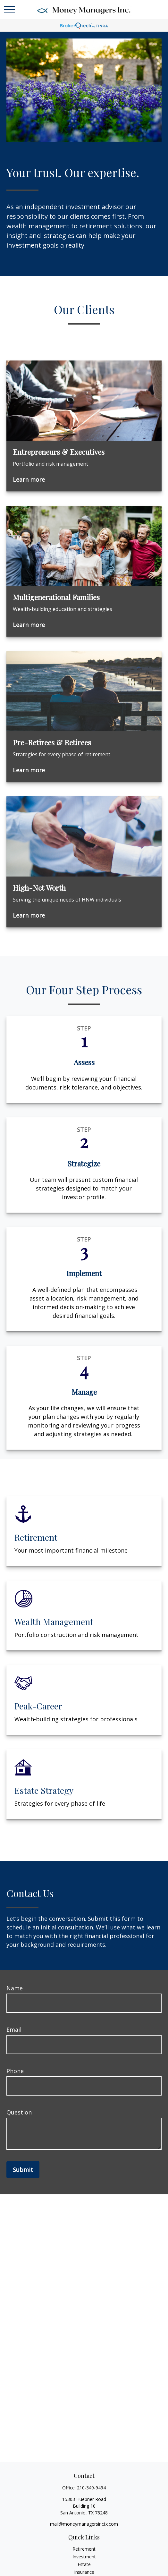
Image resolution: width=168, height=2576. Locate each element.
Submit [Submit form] (23, 2170)
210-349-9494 (91, 2488)
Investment (84, 2557)
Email (13, 2029)
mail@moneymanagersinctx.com (84, 2524)
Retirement (84, 2549)
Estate (84, 2564)
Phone (15, 2071)
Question (19, 2112)
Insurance (84, 2572)
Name (14, 1988)
